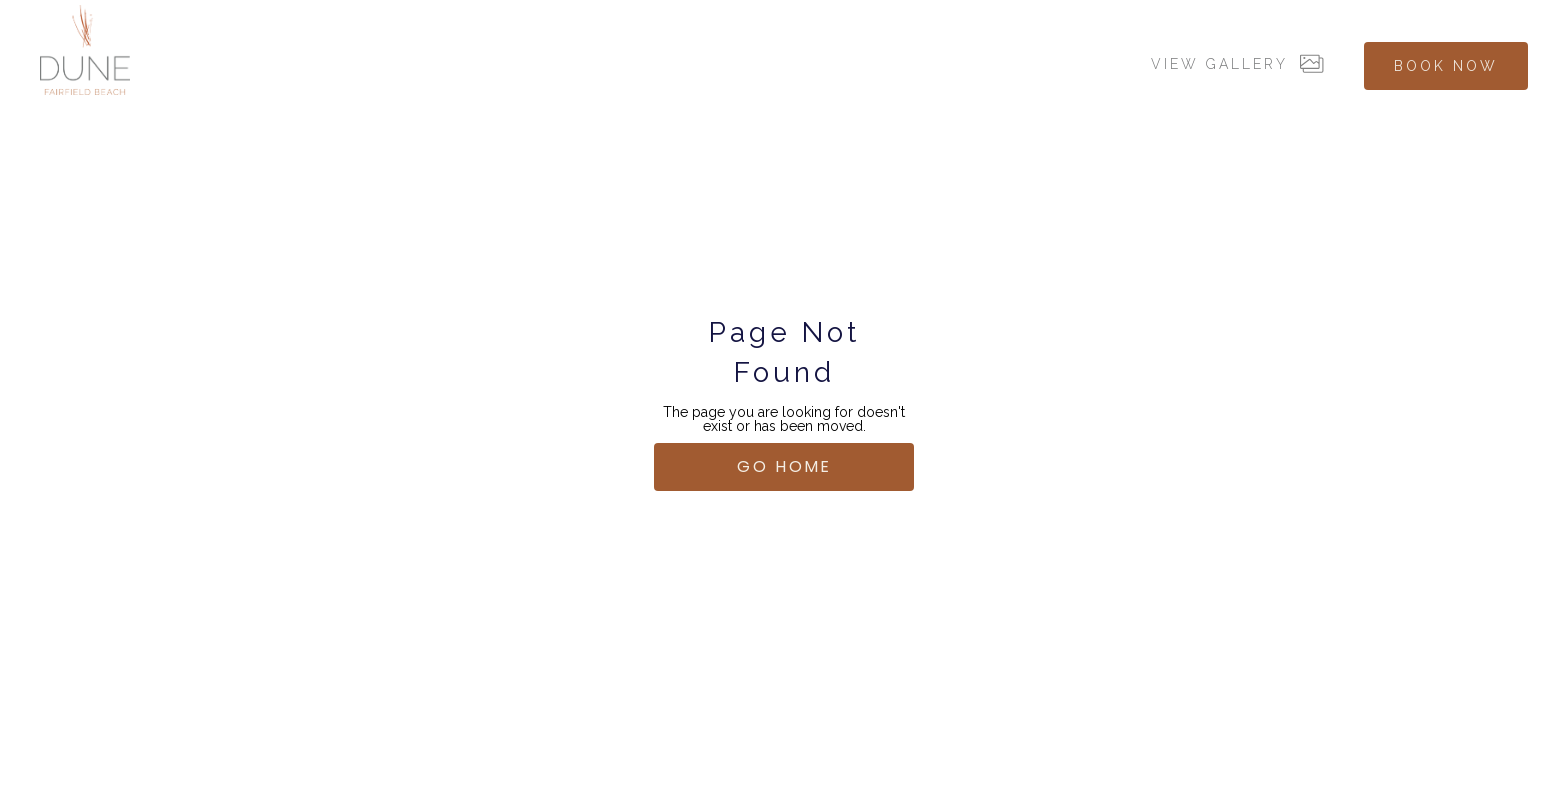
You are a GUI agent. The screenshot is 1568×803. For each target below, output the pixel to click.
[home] (85, 50)
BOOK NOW (1446, 66)
